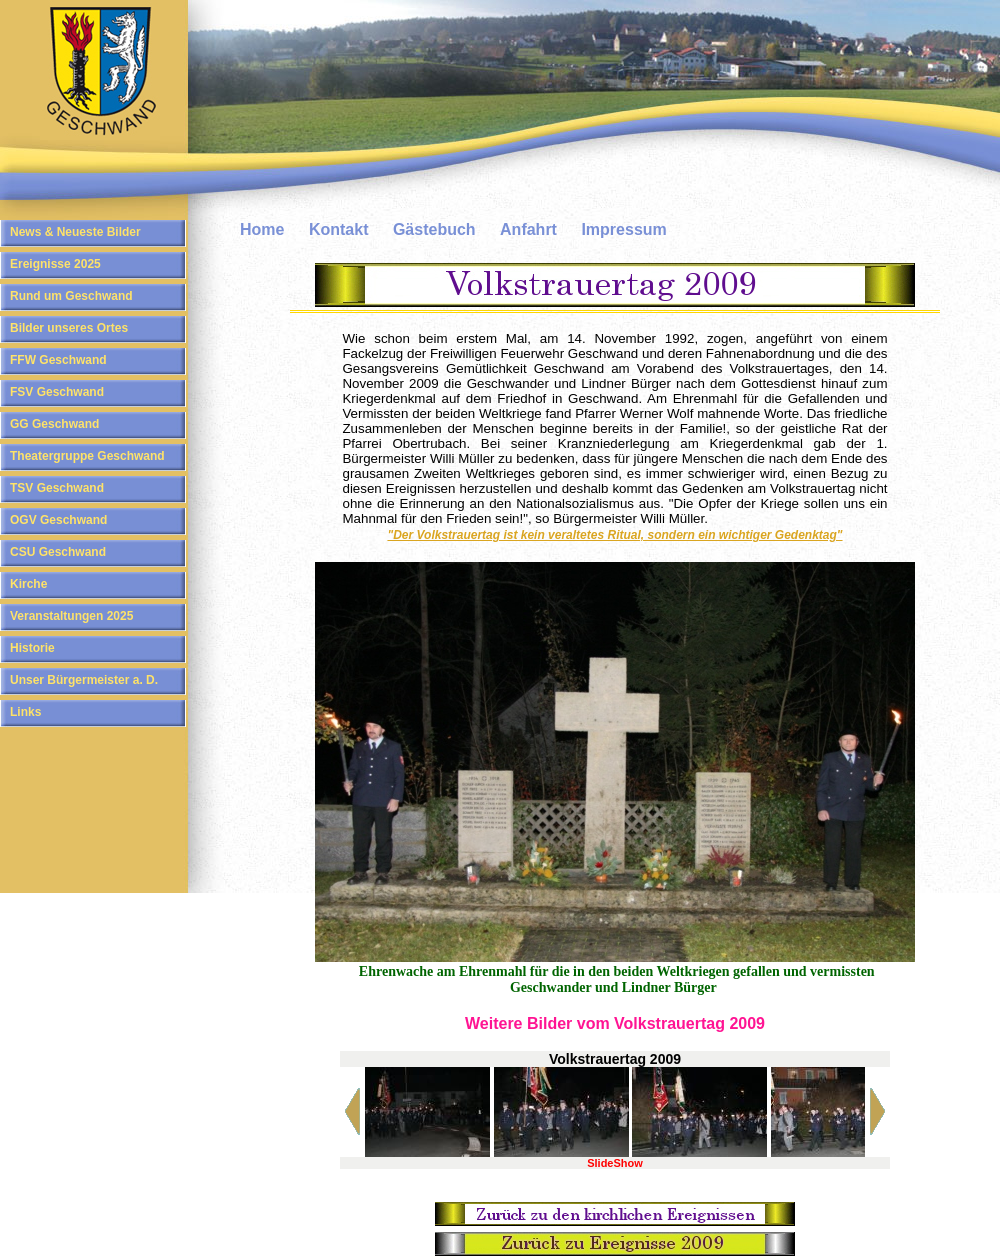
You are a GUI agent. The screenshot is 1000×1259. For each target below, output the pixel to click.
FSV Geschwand (57, 392)
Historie (32, 648)
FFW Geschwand (58, 360)
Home (262, 229)
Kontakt (339, 229)
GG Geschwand (54, 424)
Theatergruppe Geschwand (87, 456)
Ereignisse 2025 (55, 264)
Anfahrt (528, 229)
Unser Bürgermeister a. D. (84, 680)
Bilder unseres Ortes (69, 328)
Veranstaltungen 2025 (71, 616)
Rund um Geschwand (71, 296)
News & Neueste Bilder (75, 232)
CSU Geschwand (58, 552)
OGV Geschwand (58, 520)
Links (25, 712)
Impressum (623, 229)
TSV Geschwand (57, 488)
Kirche (28, 584)
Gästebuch (434, 229)
